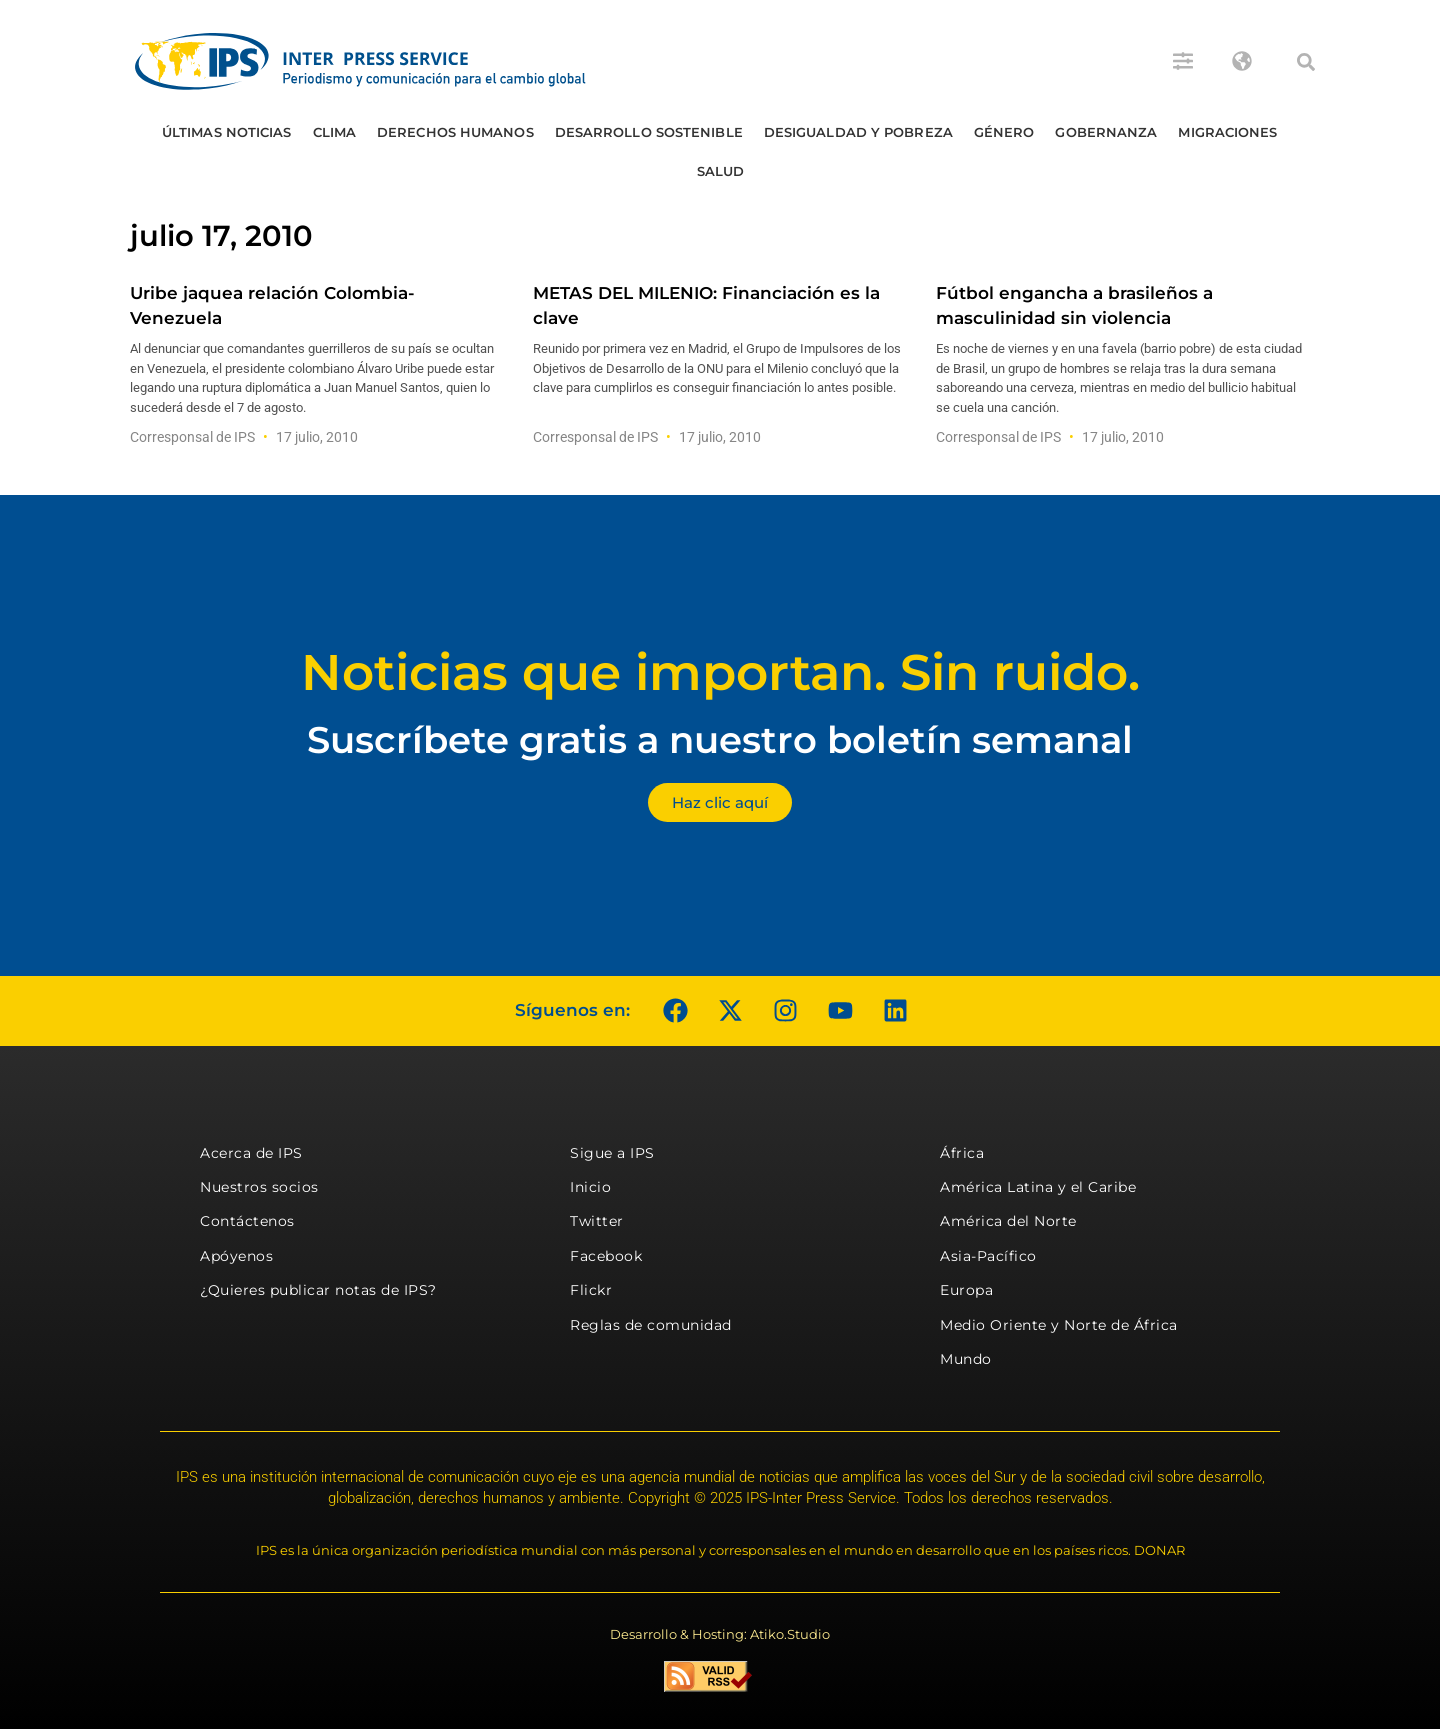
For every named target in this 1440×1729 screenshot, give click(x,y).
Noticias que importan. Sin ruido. (720, 672)
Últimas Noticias (227, 132)
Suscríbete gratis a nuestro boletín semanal (720, 739)
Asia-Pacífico (988, 1256)
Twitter (597, 1221)
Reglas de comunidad (651, 1325)
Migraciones (1227, 132)
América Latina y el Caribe (1038, 1187)
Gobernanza (1106, 132)
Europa (966, 1290)
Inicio (590, 1187)
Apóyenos (236, 1256)
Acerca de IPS (251, 1153)
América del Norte (1008, 1221)
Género (1004, 132)
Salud (721, 171)
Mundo (966, 1359)
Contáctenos (247, 1221)
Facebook (606, 1256)
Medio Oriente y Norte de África (1059, 1325)
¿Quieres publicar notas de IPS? (318, 1290)
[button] (1306, 62)
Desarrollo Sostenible (649, 132)
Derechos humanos (455, 132)
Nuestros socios (259, 1187)
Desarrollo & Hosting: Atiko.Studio (720, 1634)
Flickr (591, 1290)
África (962, 1153)
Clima (335, 132)
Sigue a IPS (612, 1153)
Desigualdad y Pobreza (858, 132)
